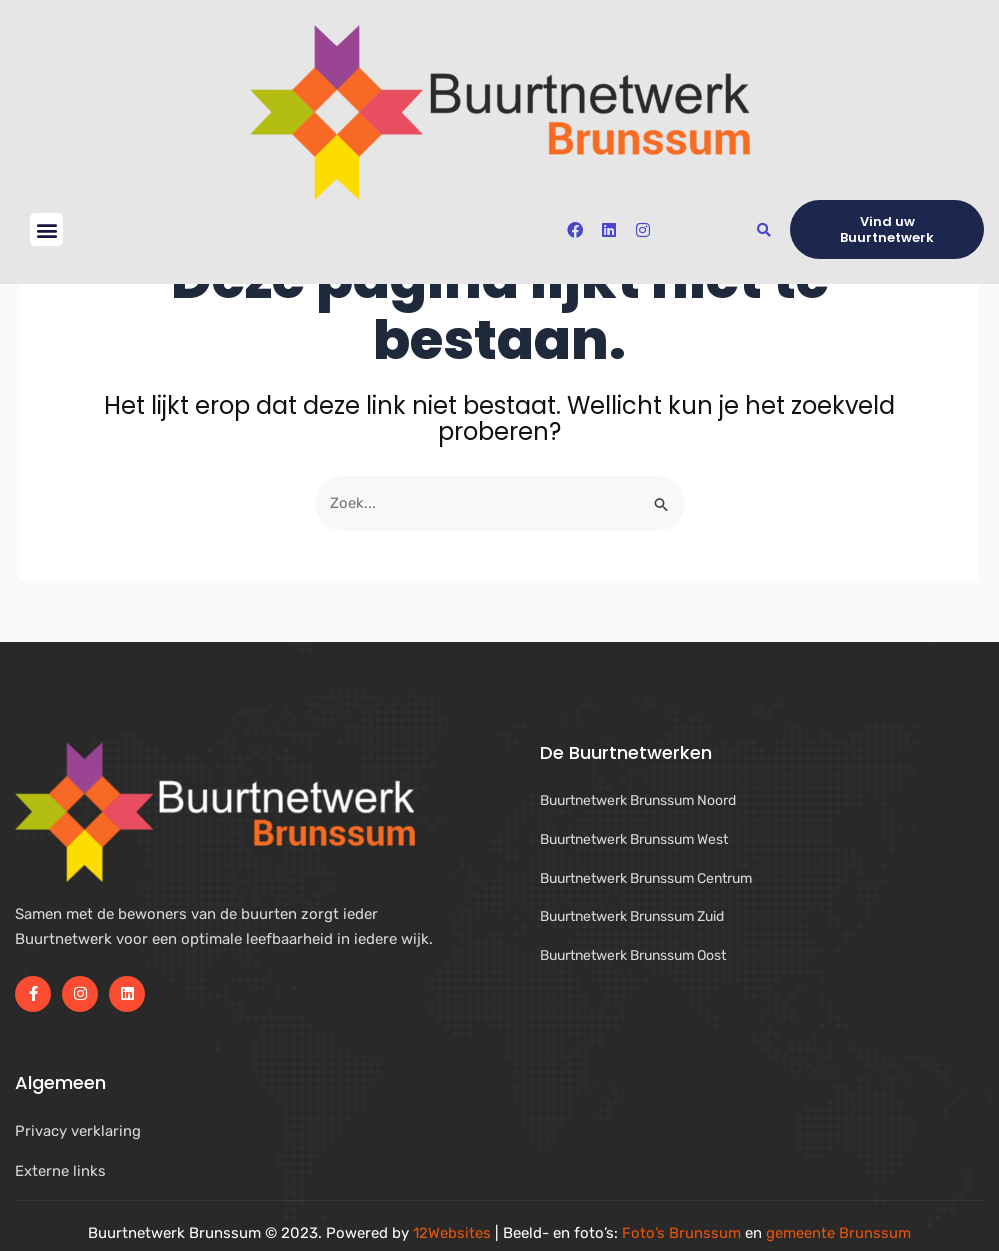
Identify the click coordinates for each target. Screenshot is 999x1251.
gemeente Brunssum (838, 1233)
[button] (46, 229)
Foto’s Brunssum (681, 1233)
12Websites (452, 1233)
